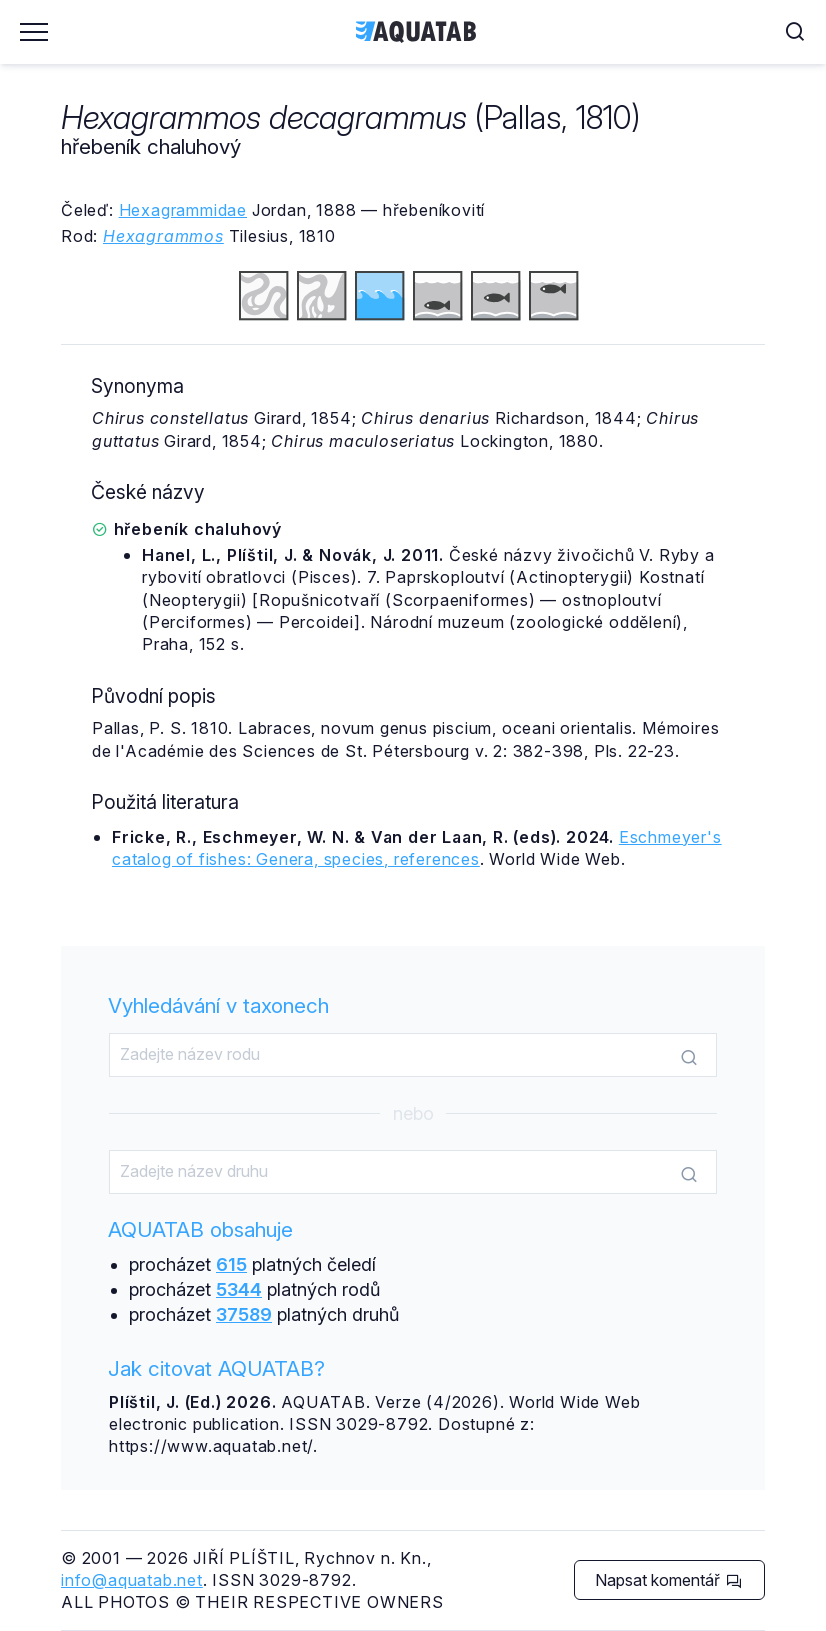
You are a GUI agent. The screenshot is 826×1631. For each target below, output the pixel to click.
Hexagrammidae (183, 210)
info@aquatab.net (132, 1580)
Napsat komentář (668, 1580)
